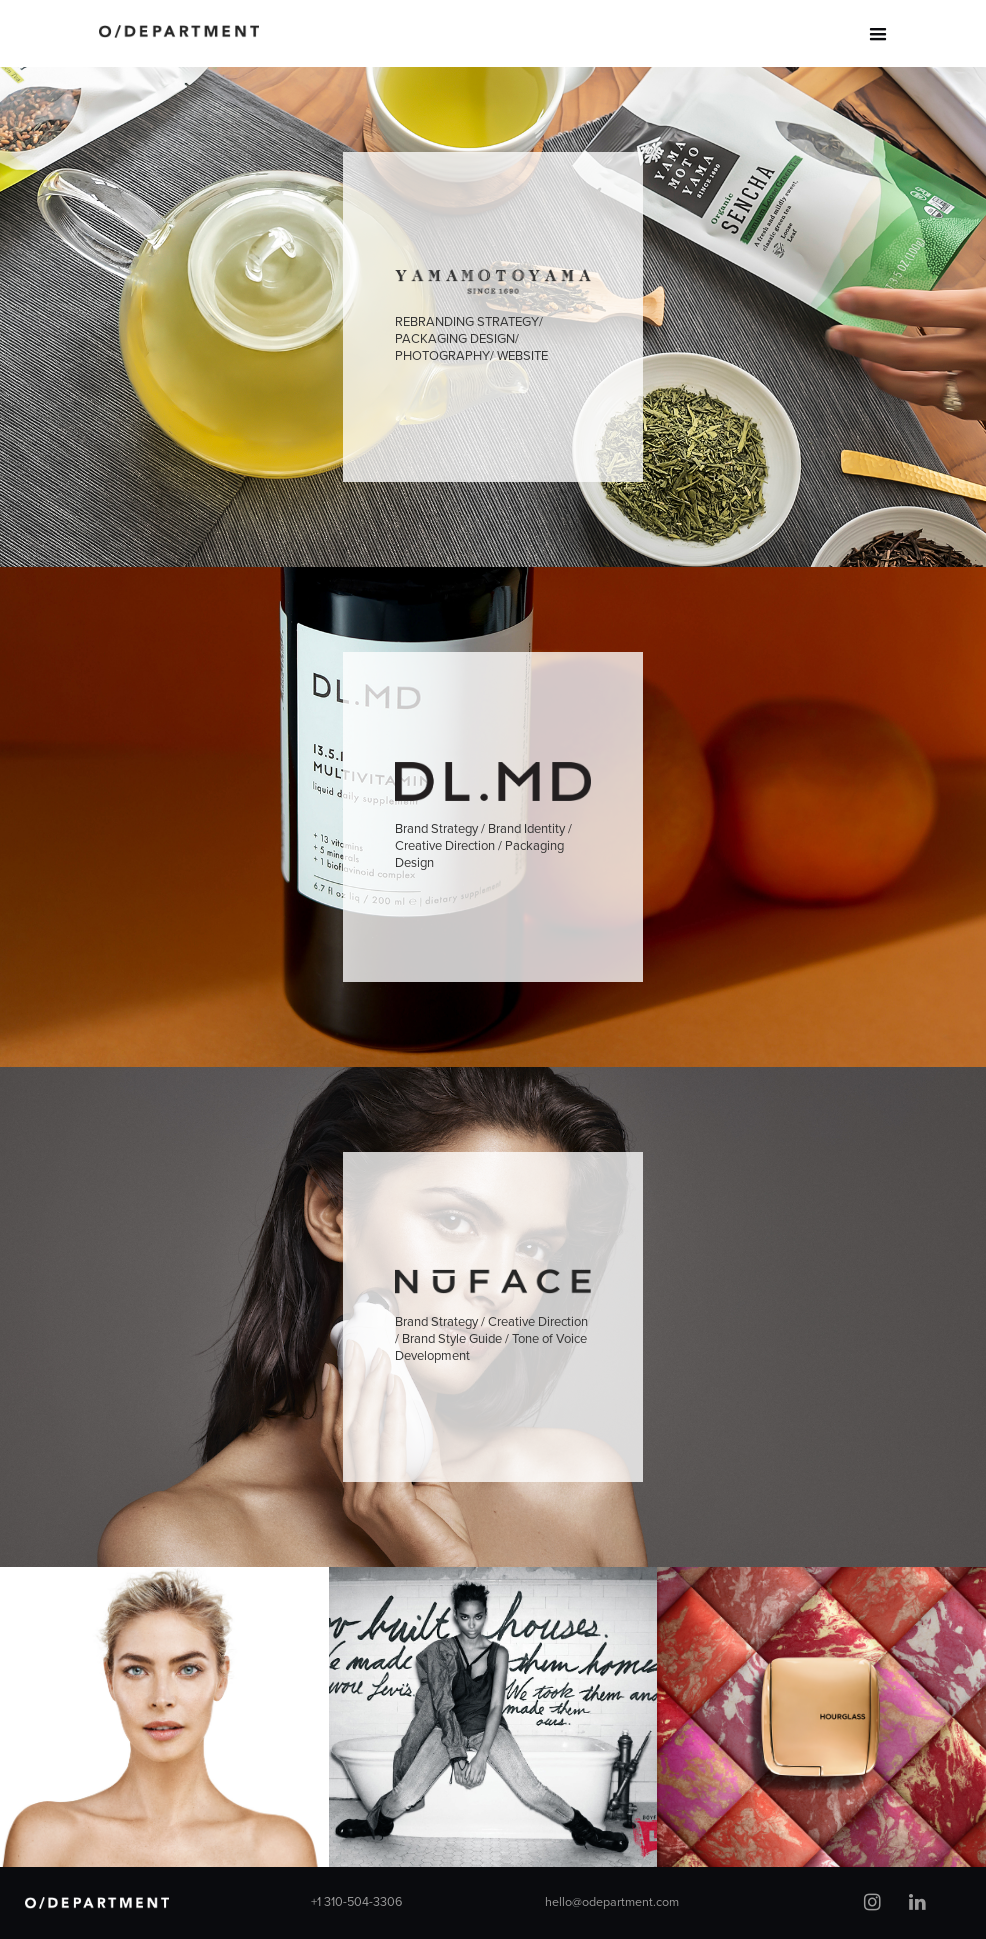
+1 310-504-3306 (356, 1902)
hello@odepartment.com (612, 1902)
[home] (179, 22)
